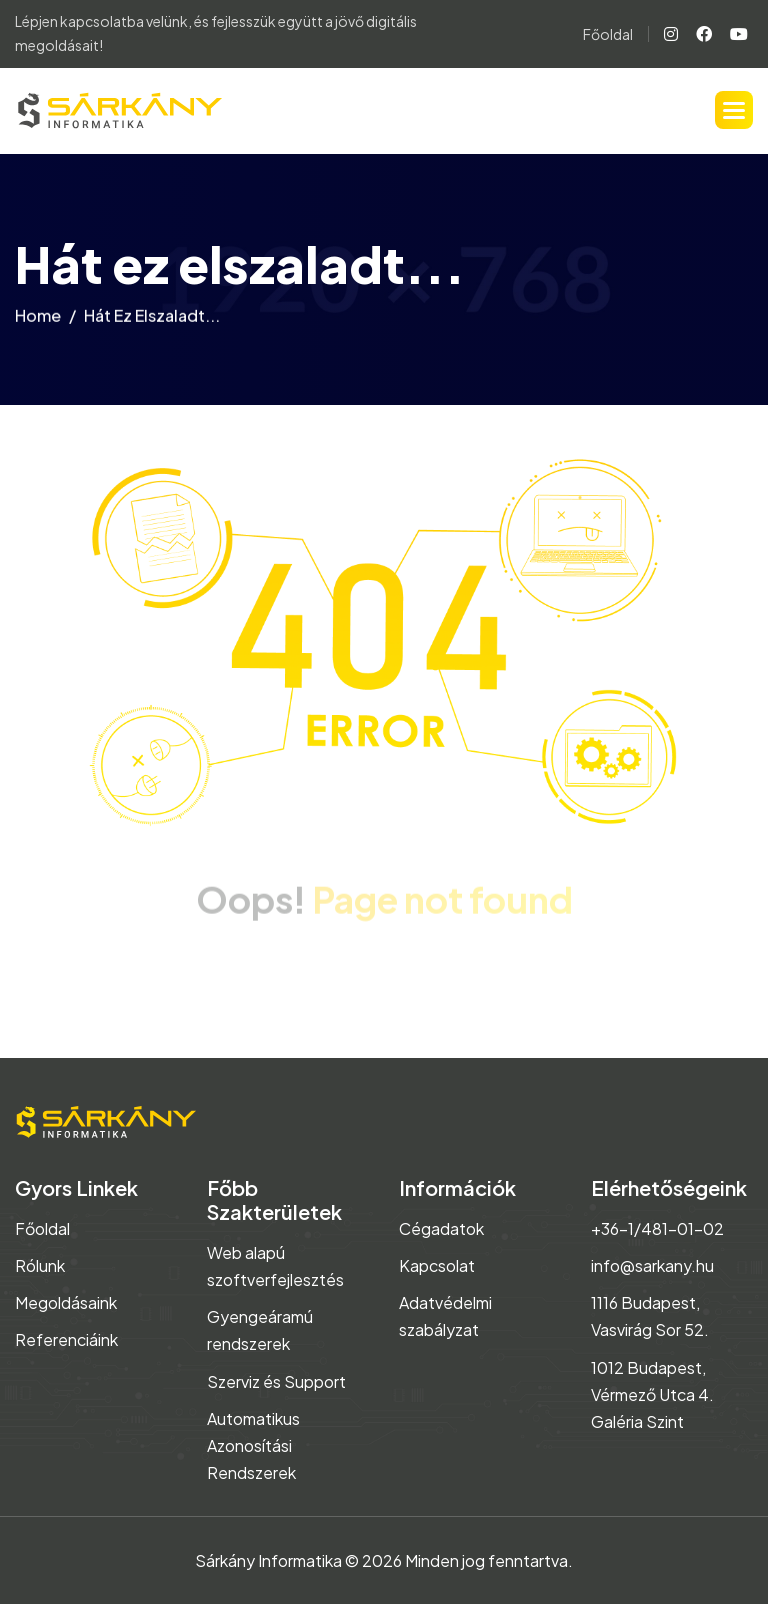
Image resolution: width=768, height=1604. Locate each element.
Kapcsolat (437, 1265)
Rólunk (40, 1265)
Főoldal (608, 34)
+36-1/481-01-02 (657, 1228)
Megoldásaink (66, 1302)
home (38, 319)
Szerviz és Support (276, 1381)
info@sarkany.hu (652, 1265)
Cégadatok (441, 1228)
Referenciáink (66, 1339)
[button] (734, 110)
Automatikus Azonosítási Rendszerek (253, 1445)
